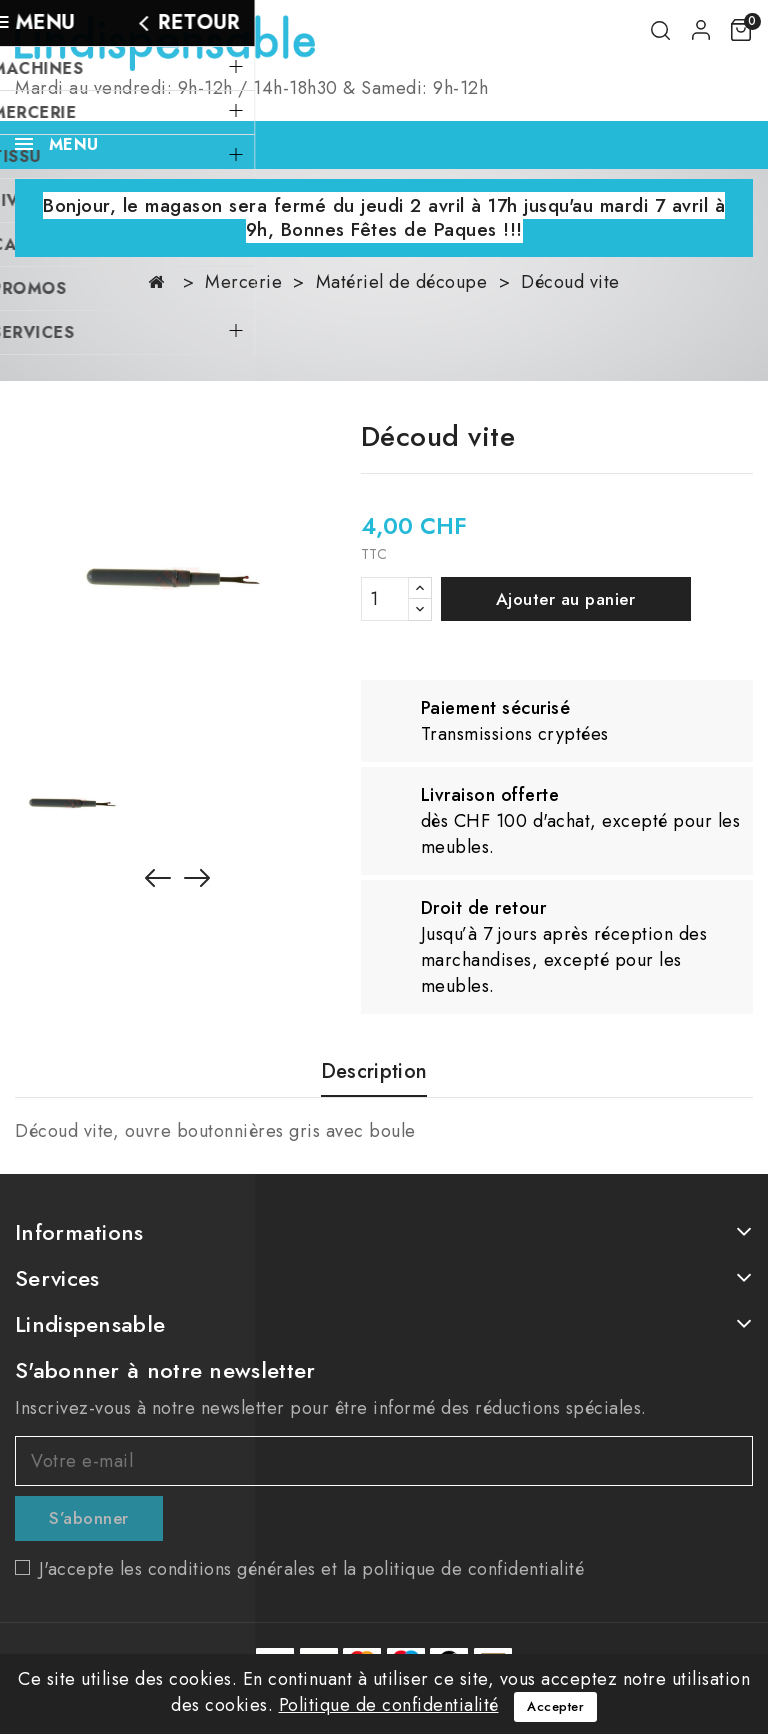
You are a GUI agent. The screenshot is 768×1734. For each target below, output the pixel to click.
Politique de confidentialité (389, 1705)
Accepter (555, 1706)
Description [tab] (374, 1072)
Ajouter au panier (566, 599)
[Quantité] (385, 599)
